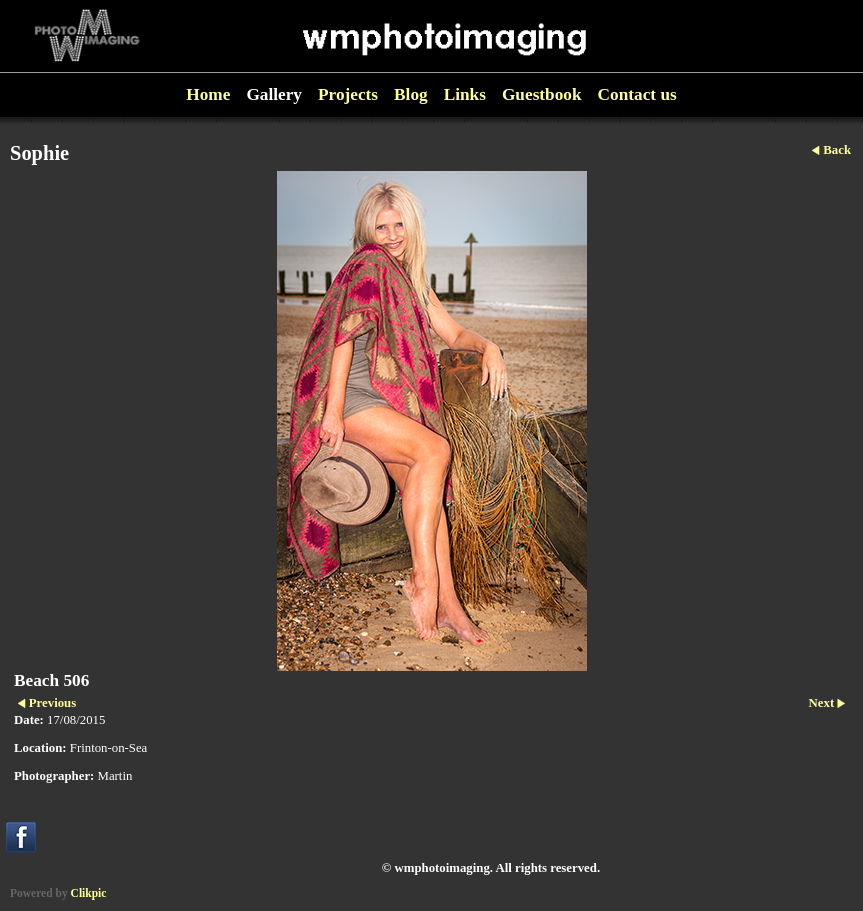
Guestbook (542, 94)
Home (208, 94)
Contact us (637, 94)
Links (465, 94)
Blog (411, 94)
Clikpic (89, 893)
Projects (348, 94)
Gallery (274, 94)
